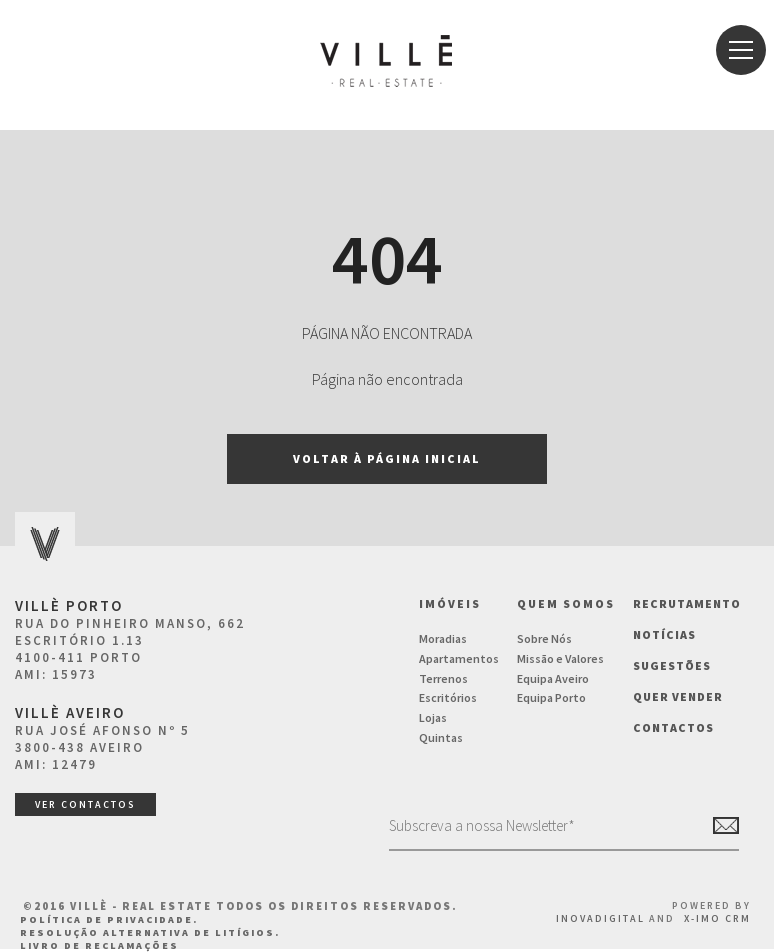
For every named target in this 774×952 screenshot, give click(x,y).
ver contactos (85, 804)
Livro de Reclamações (99, 945)
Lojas (433, 717)
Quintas (441, 737)
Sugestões (672, 665)
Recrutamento (687, 603)
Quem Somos (566, 603)
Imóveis (450, 603)
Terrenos (443, 678)
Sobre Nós (544, 638)
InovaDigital (600, 918)
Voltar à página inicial (387, 458)
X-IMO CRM (717, 918)
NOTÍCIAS (664, 634)
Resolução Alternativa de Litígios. (150, 932)
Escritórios (448, 697)
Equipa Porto (551, 697)
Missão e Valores (560, 658)
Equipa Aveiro (553, 678)
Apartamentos (459, 658)
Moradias (443, 638)
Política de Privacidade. (109, 919)
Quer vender (678, 696)
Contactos (673, 727)
